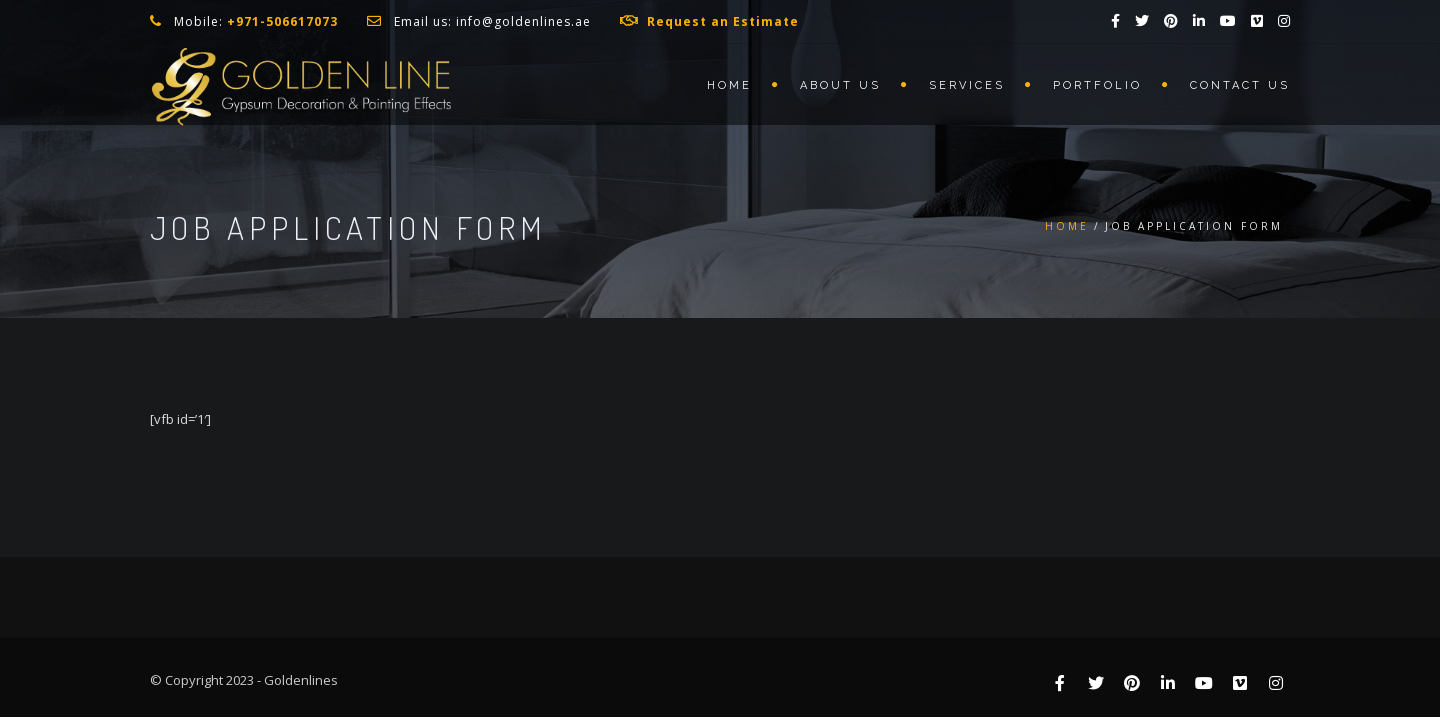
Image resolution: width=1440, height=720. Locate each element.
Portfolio (1097, 85)
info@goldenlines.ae (523, 21)
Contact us (1240, 85)
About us (840, 85)
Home (729, 85)
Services (967, 85)
